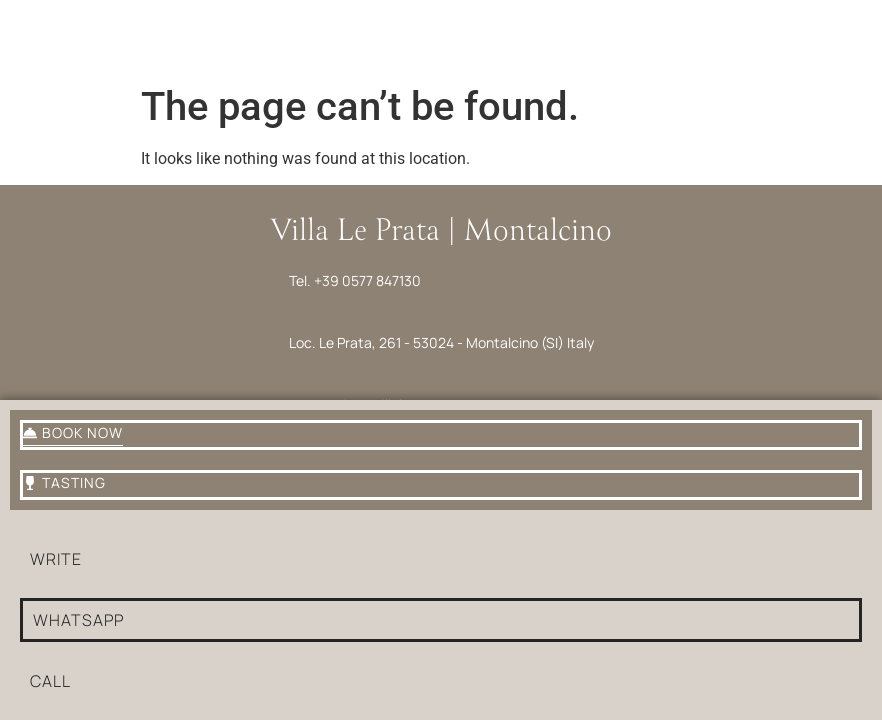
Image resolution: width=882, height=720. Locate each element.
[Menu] (47, 27)
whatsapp (78, 620)
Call (50, 681)
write (56, 559)
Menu (47, 58)
